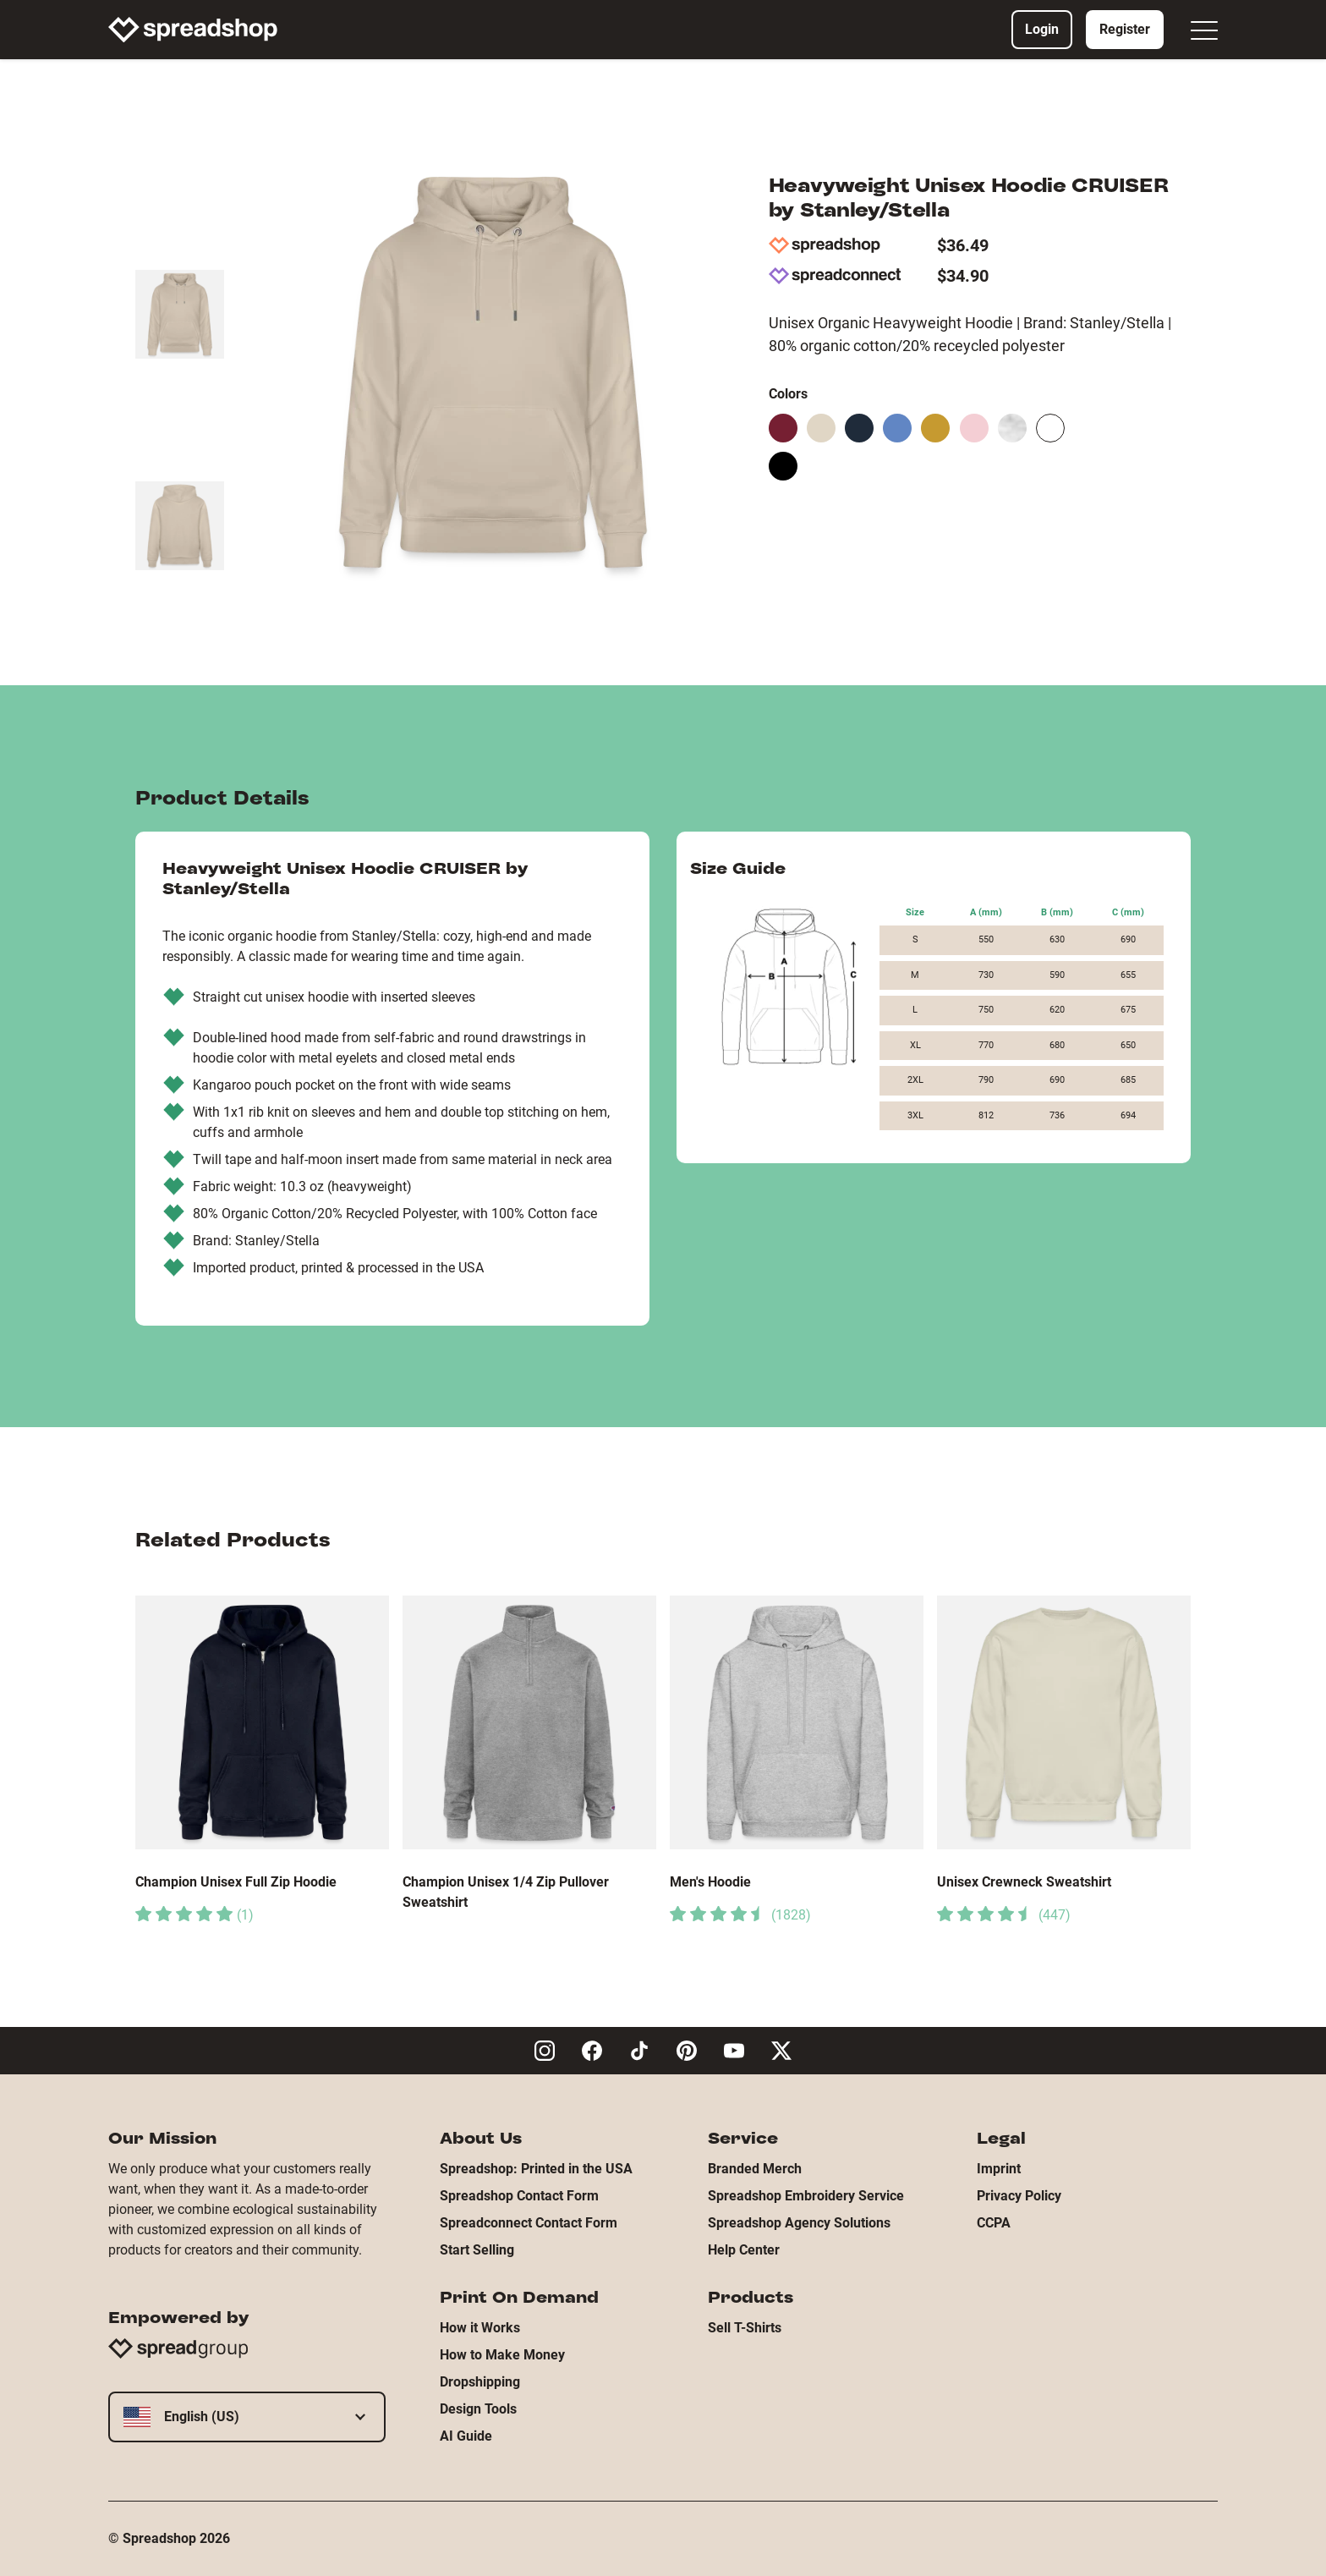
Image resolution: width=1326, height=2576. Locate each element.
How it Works (480, 2328)
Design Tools (478, 2409)
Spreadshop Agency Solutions (799, 2223)
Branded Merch (755, 2169)
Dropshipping (480, 2382)
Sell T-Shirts (744, 2328)
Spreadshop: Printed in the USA (536, 2169)
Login (1042, 29)
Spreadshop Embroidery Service (806, 2196)
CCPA (994, 2223)
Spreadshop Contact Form (519, 2196)
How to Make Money (502, 2355)
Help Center (744, 2250)
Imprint (999, 2169)
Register (1124, 29)
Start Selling (477, 2250)
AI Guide (466, 2436)
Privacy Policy (1019, 2196)
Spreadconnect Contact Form (528, 2223)
